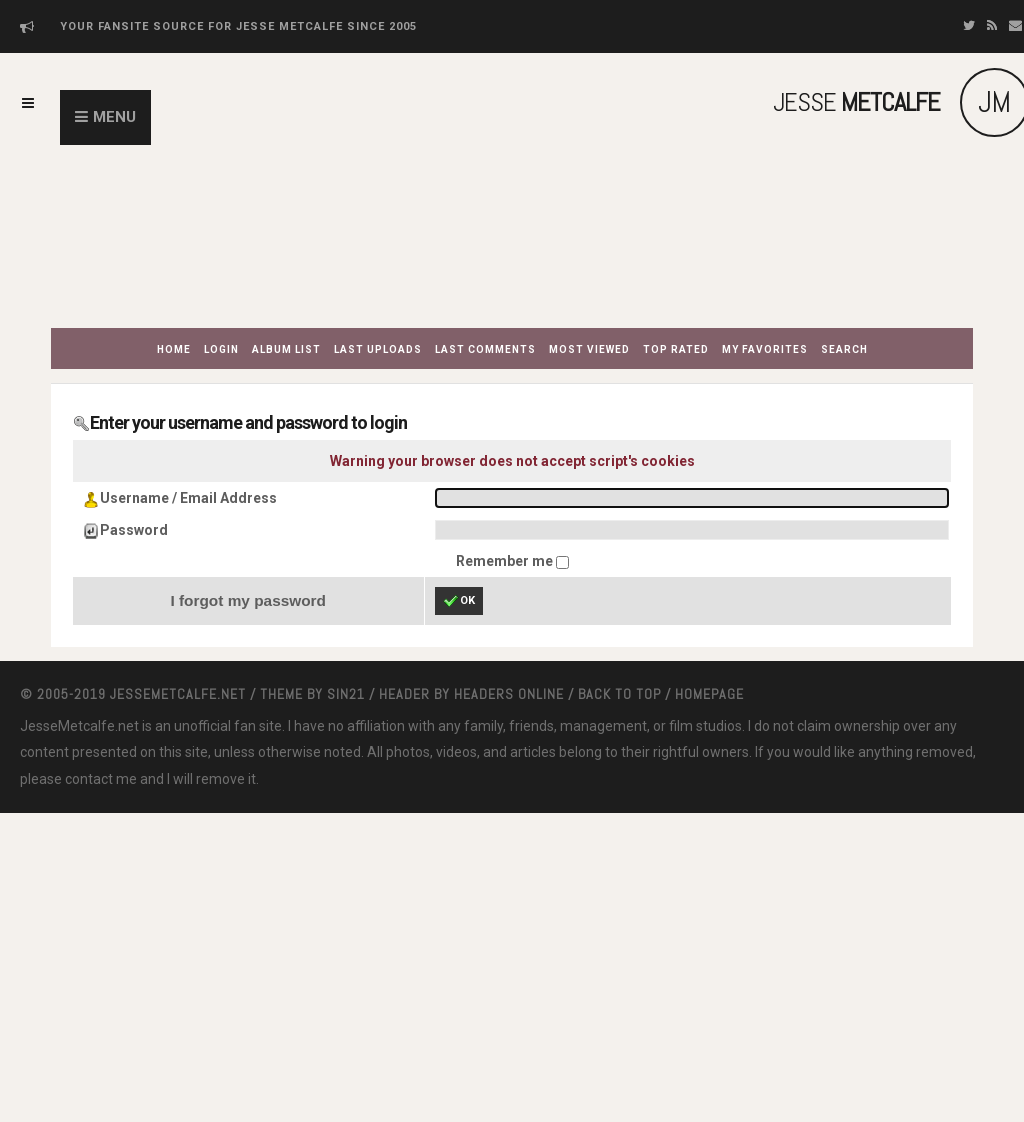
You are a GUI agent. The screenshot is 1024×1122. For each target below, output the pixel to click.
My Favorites (765, 349)
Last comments (485, 349)
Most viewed (589, 349)
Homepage (709, 694)
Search (844, 349)
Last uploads (378, 349)
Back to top (619, 694)
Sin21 (346, 694)
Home (174, 349)
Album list (286, 349)
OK (459, 601)
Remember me (506, 561)
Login (221, 349)
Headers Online (509, 694)
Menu (114, 117)
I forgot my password (248, 600)
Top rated (676, 349)
